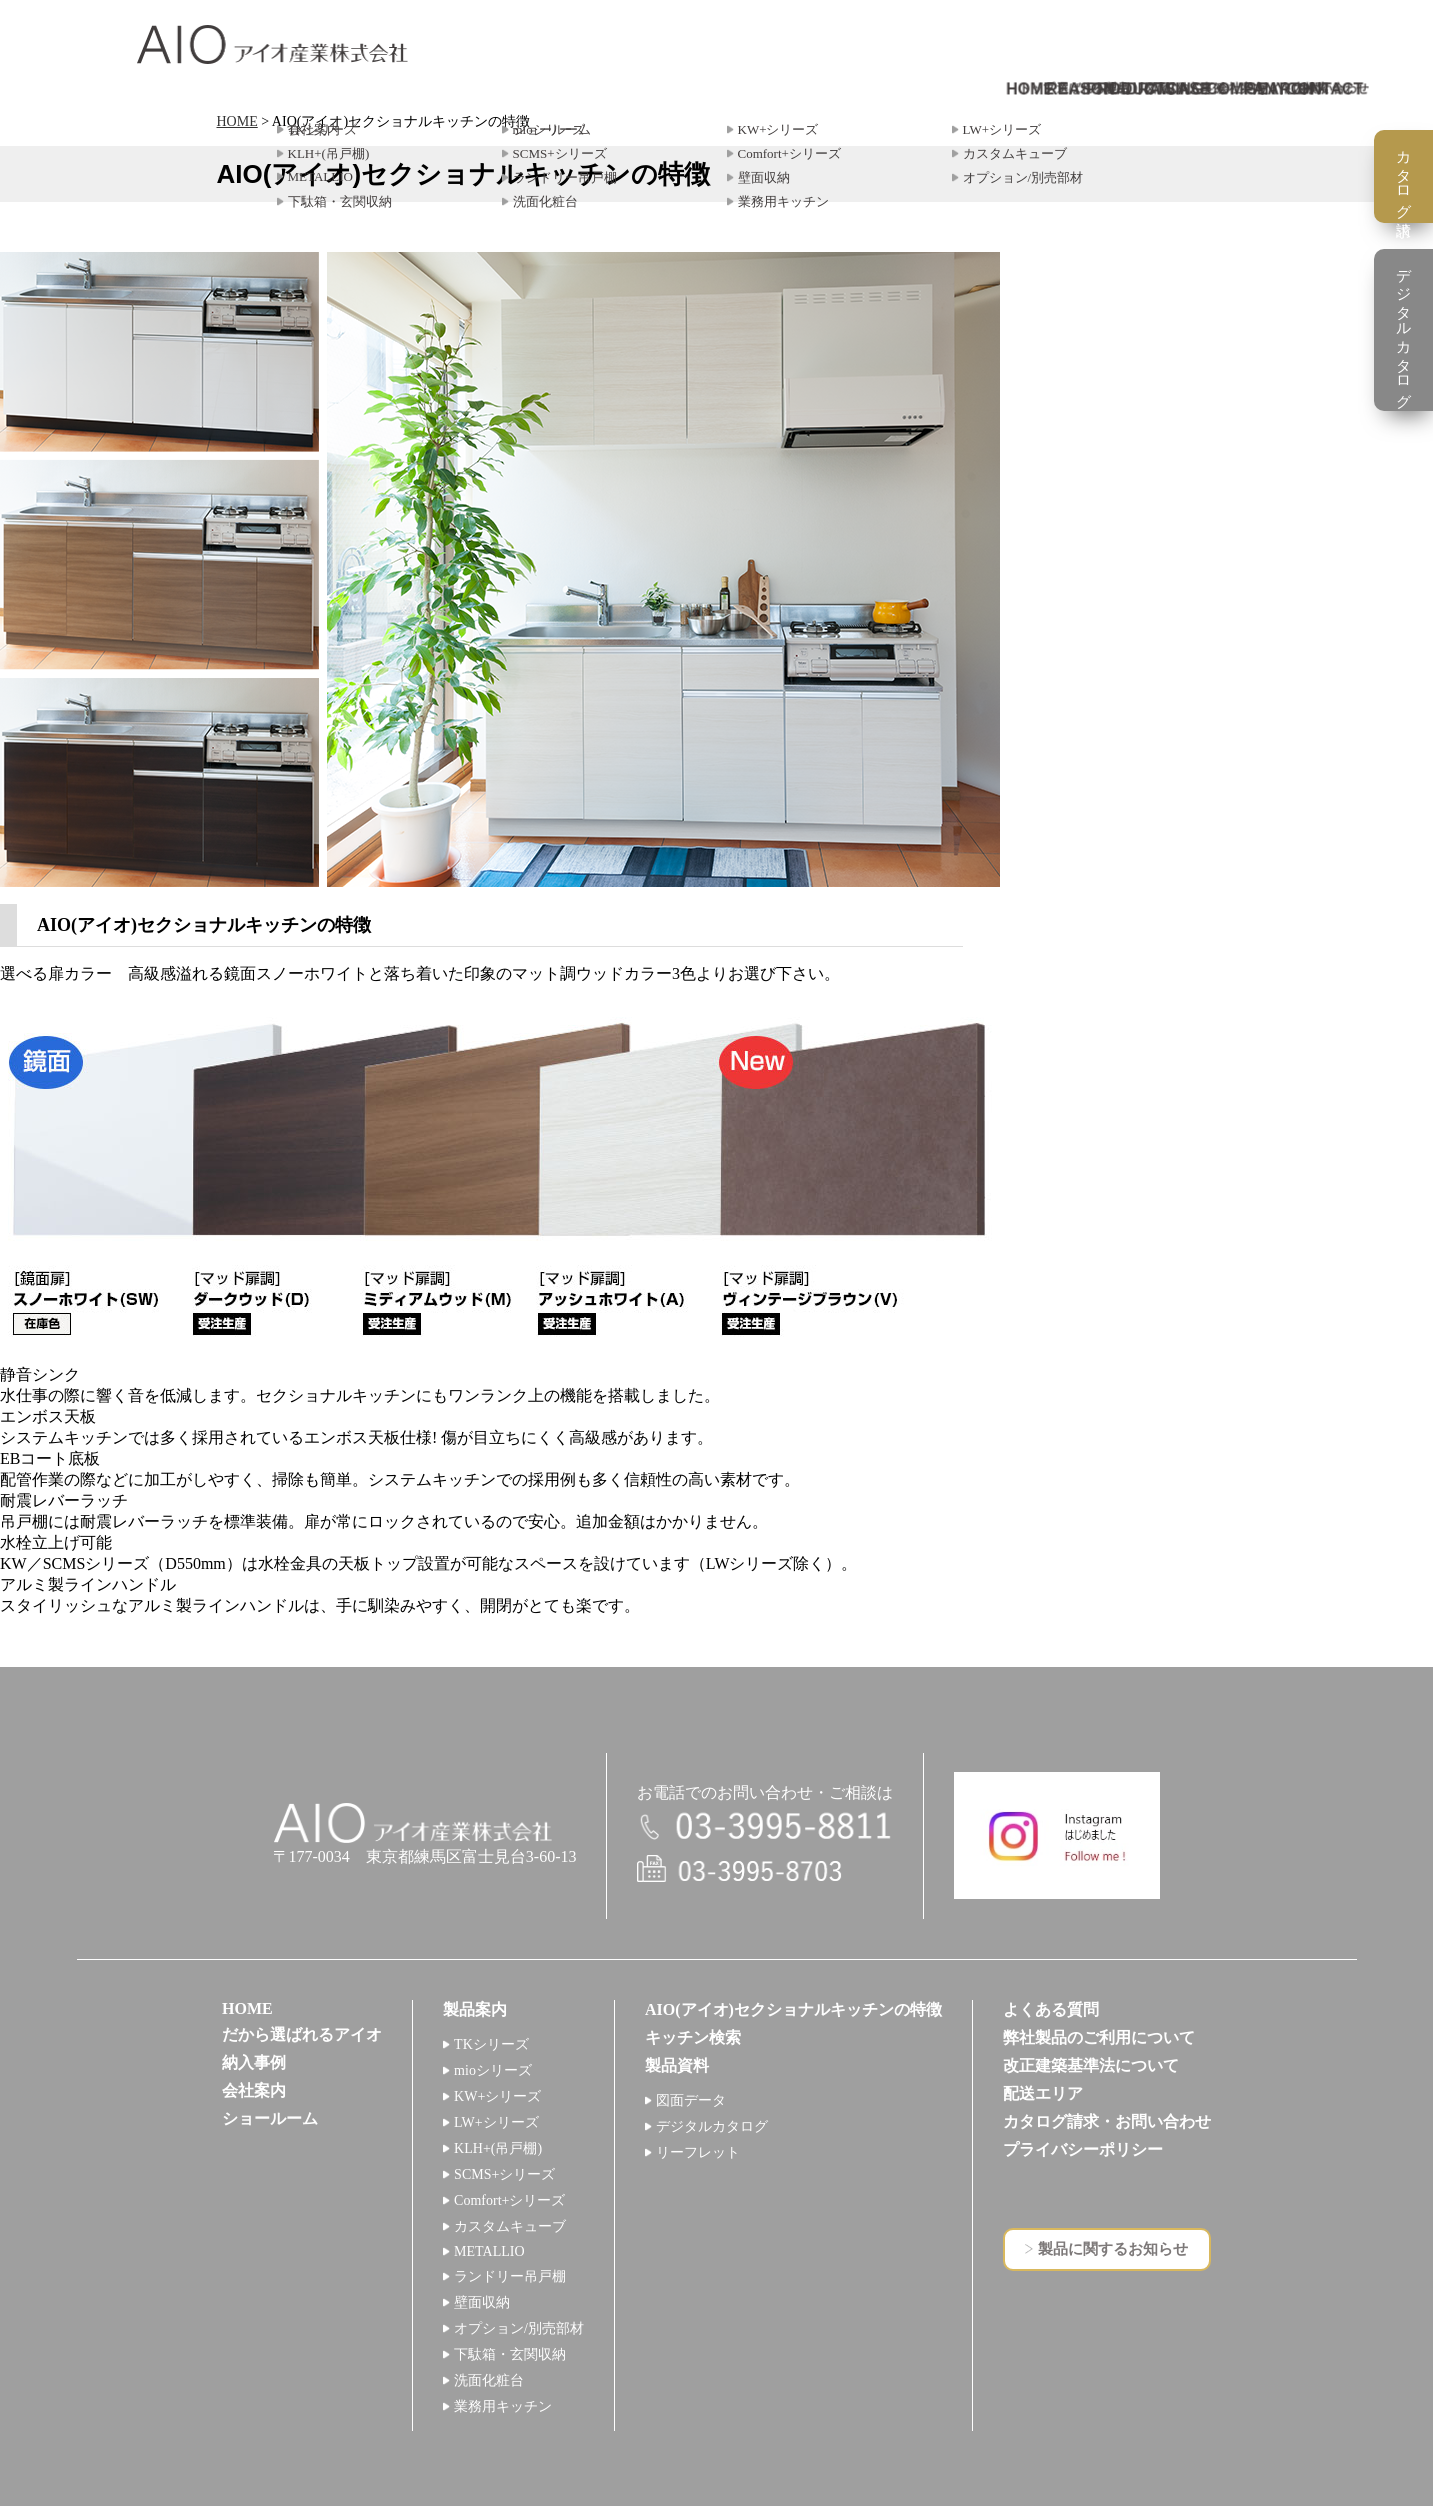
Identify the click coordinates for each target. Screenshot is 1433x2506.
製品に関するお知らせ (1113, 2249)
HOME (237, 121)
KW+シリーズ (497, 2096)
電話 (765, 1827)
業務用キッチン (503, 2406)
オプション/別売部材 (519, 2328)
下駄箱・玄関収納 (510, 2354)
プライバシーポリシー (1083, 2149)
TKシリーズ (491, 2044)
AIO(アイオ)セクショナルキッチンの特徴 (793, 2009)
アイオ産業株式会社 (272, 44)
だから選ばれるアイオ (302, 2034)
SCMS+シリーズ (504, 2174)
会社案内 (254, 2090)
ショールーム (270, 2118)
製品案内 (475, 2009)
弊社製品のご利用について (1099, 2037)
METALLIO (489, 2251)
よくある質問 (1051, 2009)
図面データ (691, 2100)
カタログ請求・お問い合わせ (1107, 2121)
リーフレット (698, 2152)
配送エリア (1043, 2093)
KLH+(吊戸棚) (498, 2148)
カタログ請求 (1404, 176)
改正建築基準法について (1091, 2065)
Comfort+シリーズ (509, 2200)
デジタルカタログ (712, 2126)
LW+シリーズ (496, 2122)
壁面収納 (482, 2302)
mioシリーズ (493, 2070)
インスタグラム (1057, 1835)
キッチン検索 (693, 2037)
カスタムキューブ (510, 2226)
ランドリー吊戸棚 (510, 2276)
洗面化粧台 (489, 2380)
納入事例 (254, 2062)
